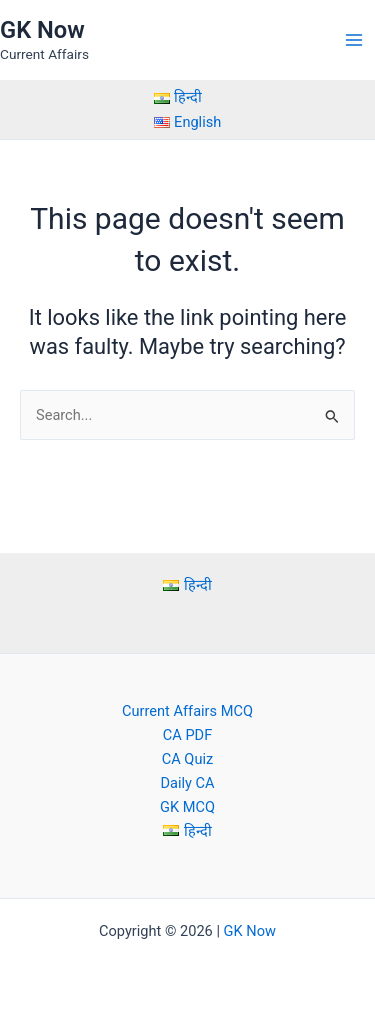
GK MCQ (187, 807)
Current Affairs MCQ (187, 711)
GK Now (42, 30)
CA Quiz (187, 759)
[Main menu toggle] (354, 40)
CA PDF (187, 735)
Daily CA (187, 783)
